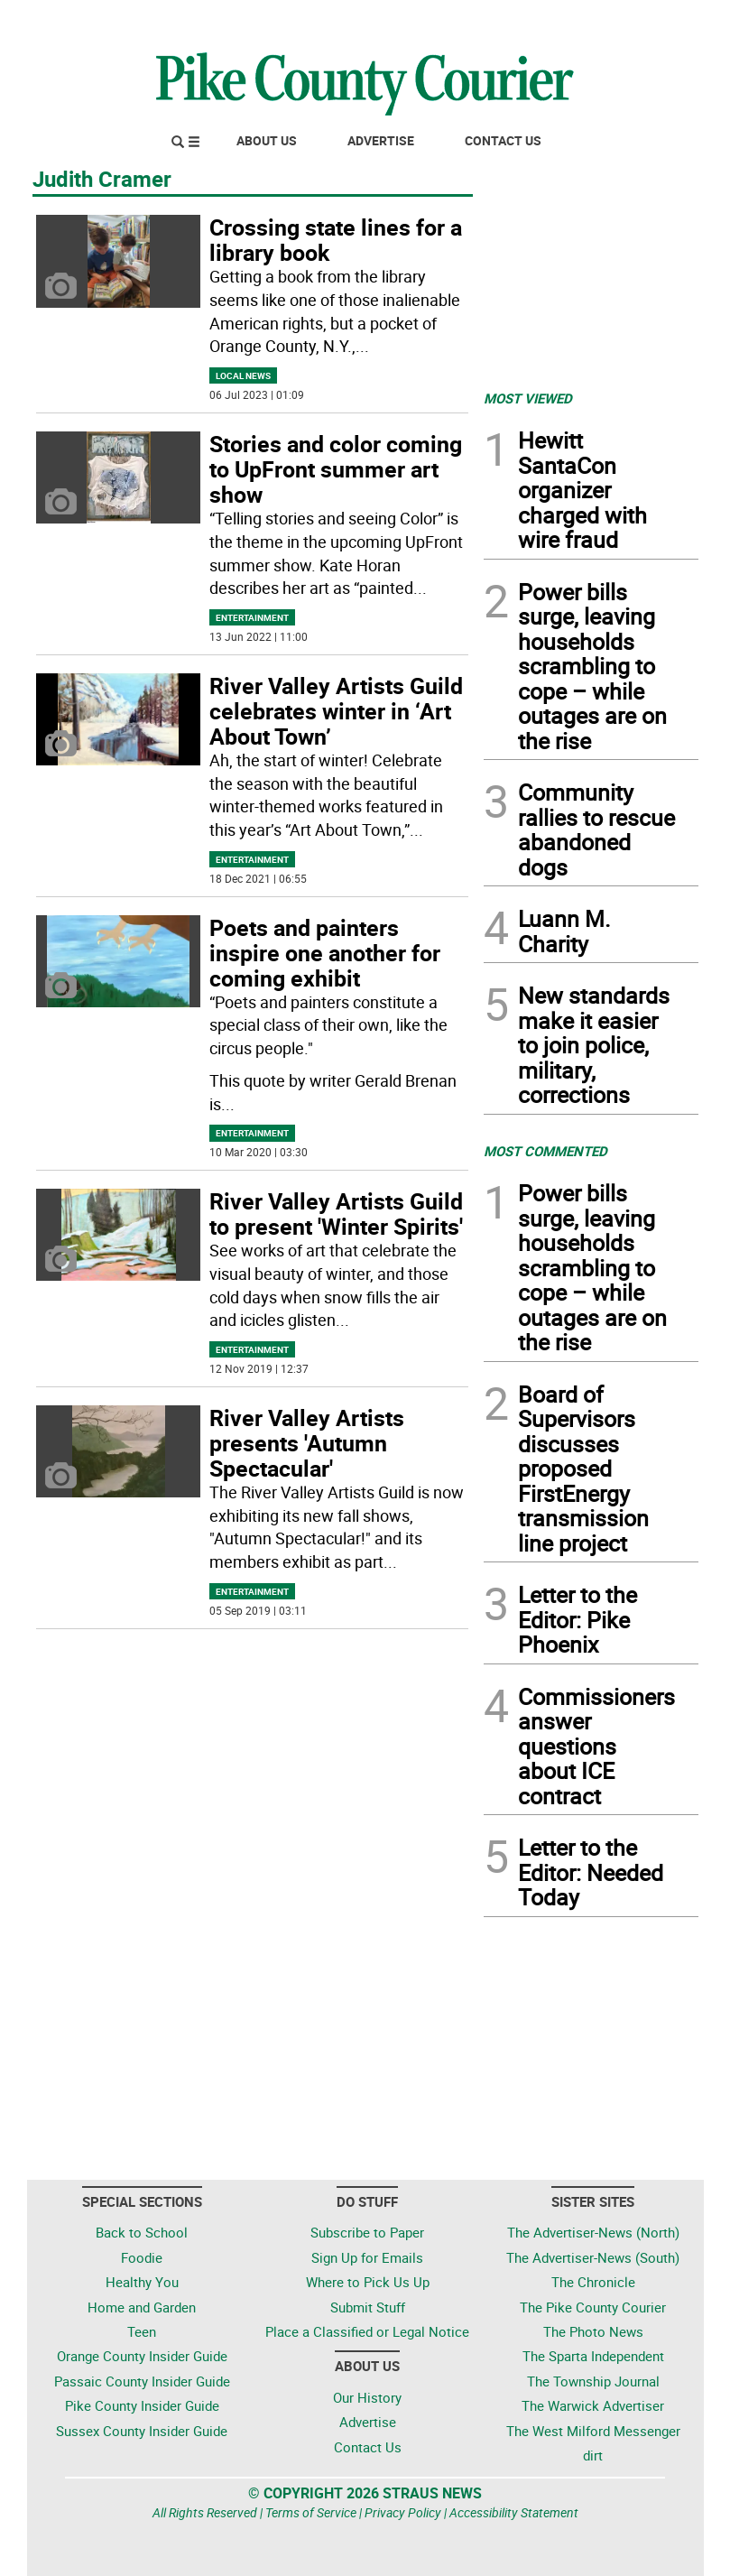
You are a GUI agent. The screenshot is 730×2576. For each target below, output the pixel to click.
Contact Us (503, 140)
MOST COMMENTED (545, 1151)
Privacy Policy (403, 2512)
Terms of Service (310, 2512)
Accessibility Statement (513, 2512)
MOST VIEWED (528, 398)
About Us (266, 140)
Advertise (380, 140)
